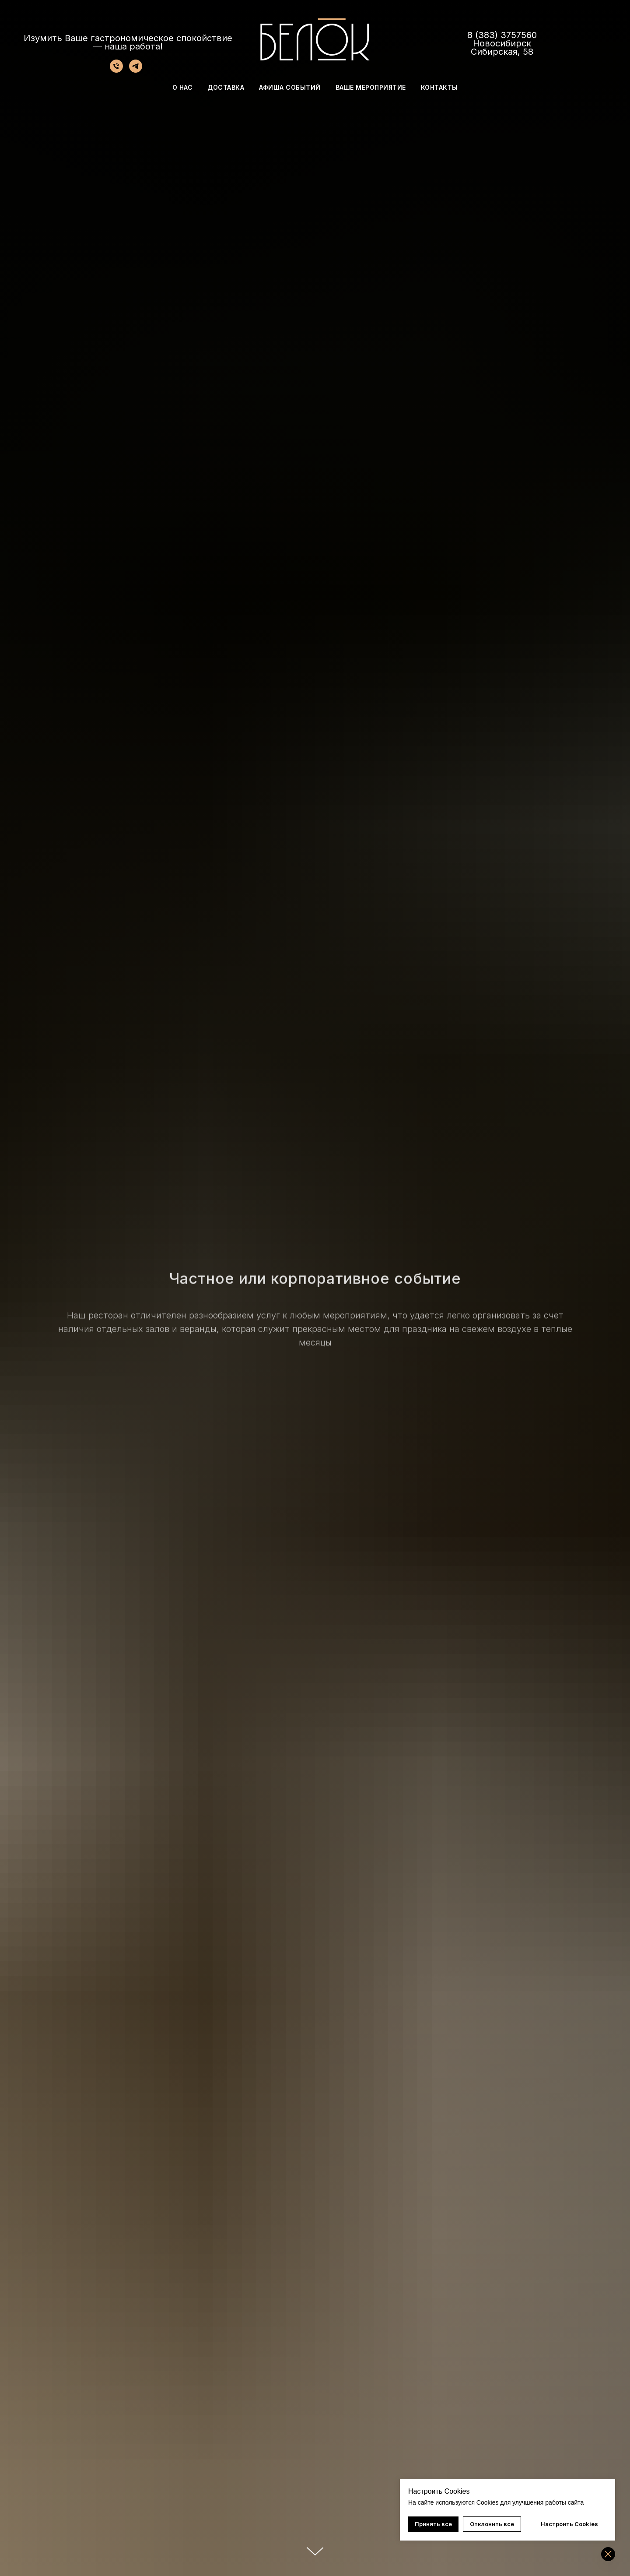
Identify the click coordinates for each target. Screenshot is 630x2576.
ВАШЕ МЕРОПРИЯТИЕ (371, 87)
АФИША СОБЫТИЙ (290, 87)
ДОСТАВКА (225, 87)
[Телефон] (116, 70)
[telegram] (135, 70)
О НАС (182, 87)
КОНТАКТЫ (439, 87)
